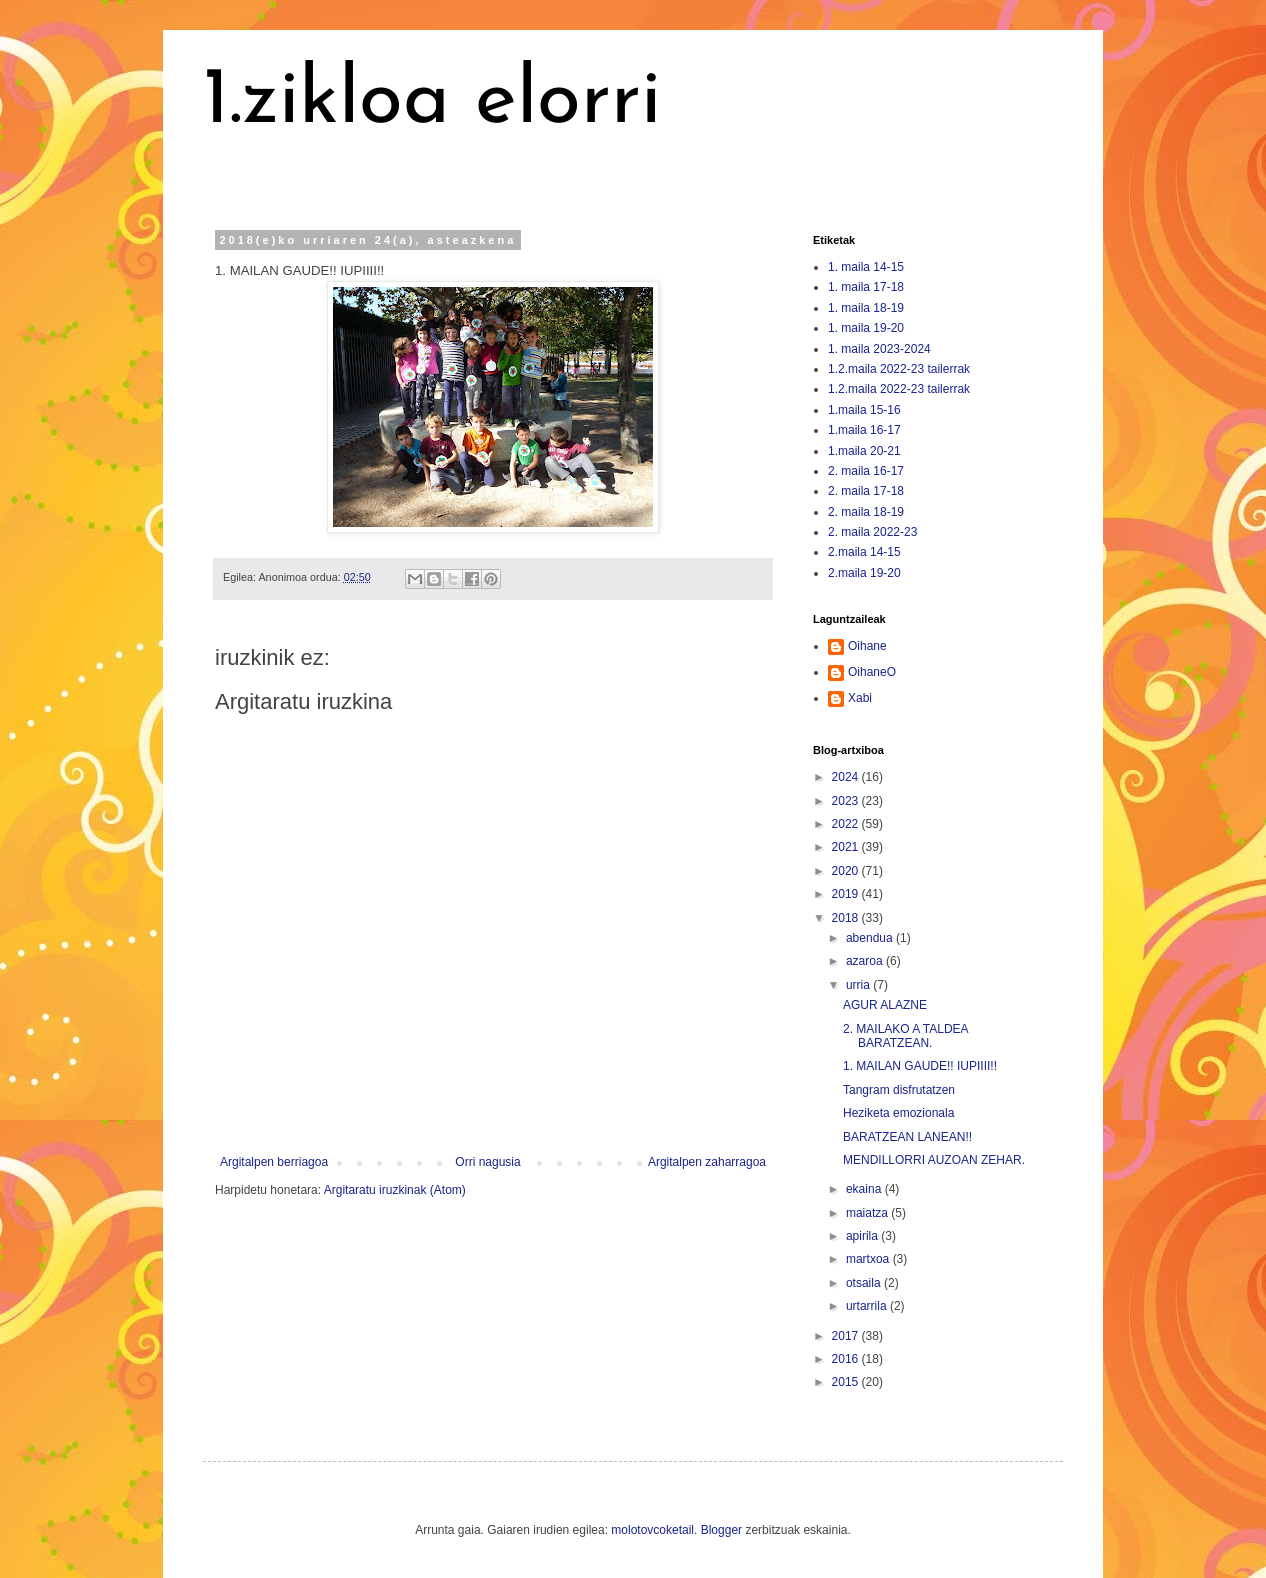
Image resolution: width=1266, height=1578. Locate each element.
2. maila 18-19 (866, 512)
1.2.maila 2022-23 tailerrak (899, 369)
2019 (847, 894)
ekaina (865, 1189)
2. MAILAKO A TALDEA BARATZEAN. (905, 1036)
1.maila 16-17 (864, 430)
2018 (847, 918)
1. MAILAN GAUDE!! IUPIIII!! (920, 1066)
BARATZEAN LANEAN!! (907, 1137)
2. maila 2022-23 (872, 532)
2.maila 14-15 (864, 552)
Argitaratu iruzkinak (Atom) (395, 1190)
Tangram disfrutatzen (899, 1090)
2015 (847, 1382)
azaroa (866, 961)
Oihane (867, 646)
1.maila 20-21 (864, 451)
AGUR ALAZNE (885, 1005)
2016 (847, 1359)
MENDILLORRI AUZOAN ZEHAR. (934, 1160)
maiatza (868, 1213)
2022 (847, 824)
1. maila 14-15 (866, 267)
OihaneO (872, 672)
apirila (863, 1236)
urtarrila (868, 1306)
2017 (847, 1336)
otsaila (865, 1283)
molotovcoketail (652, 1530)
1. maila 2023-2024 (879, 349)
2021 (847, 847)
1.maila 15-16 (864, 410)
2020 (847, 871)
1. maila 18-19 (866, 308)
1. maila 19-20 (866, 328)
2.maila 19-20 (864, 573)
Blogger (721, 1530)
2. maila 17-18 (866, 491)
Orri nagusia (487, 1162)
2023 (847, 801)
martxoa (869, 1259)
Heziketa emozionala (898, 1113)
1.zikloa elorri (432, 102)
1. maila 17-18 (866, 287)
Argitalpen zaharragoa (707, 1162)
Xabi (860, 698)
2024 (847, 777)
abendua (871, 938)
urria (859, 985)
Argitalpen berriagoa (274, 1162)
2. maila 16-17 (866, 471)
